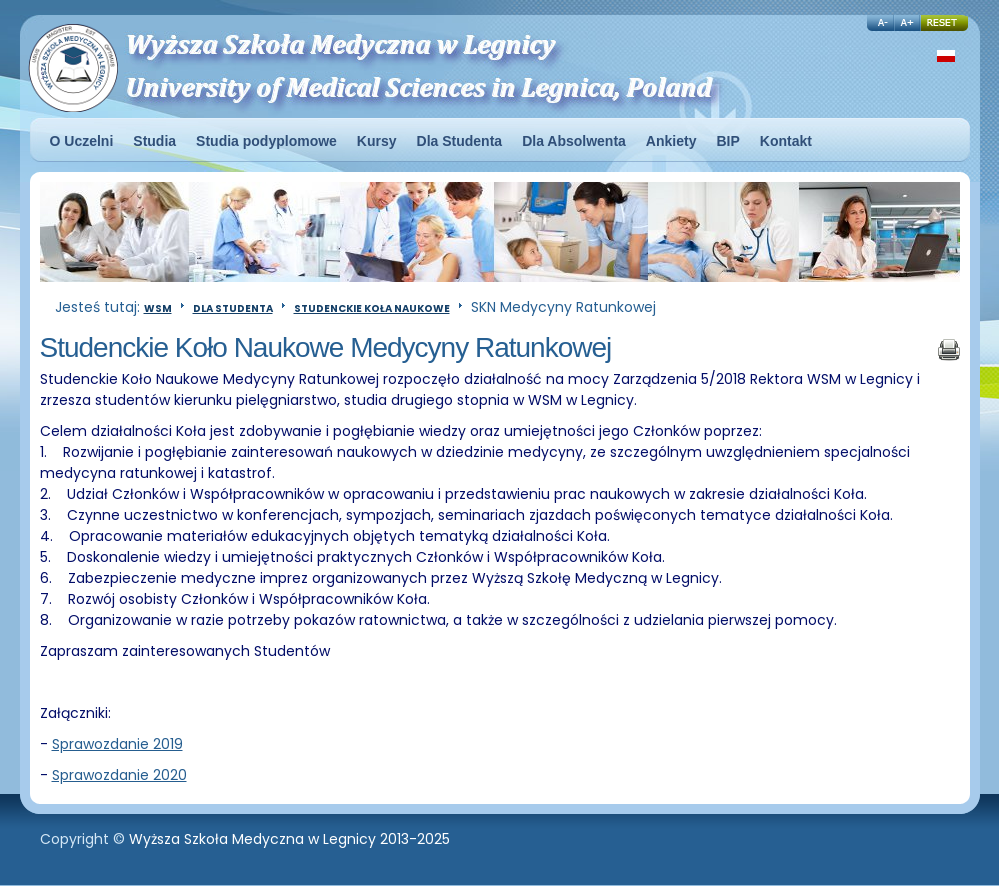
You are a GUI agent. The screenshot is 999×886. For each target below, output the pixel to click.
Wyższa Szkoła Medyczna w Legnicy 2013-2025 (289, 839)
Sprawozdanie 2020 (119, 775)
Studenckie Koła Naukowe (372, 308)
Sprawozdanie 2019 (117, 744)
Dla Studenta (233, 308)
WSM (158, 308)
